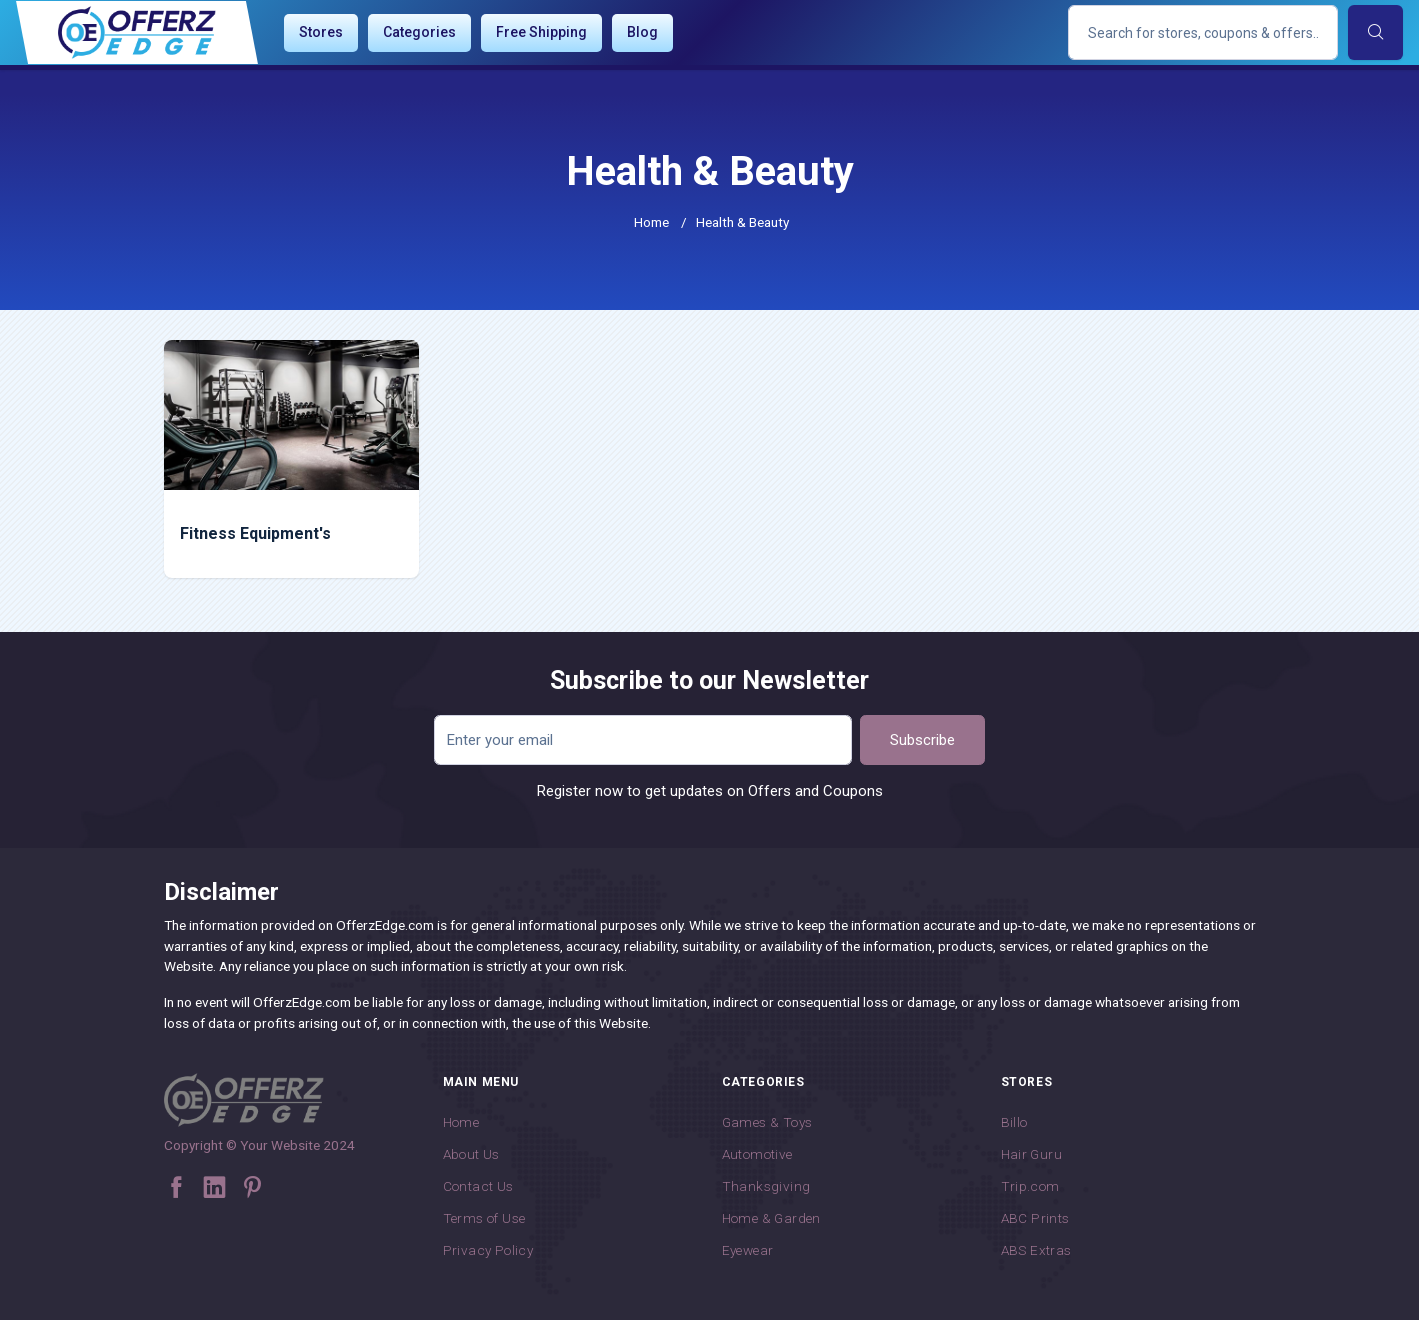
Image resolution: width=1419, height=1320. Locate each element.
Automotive (757, 1154)
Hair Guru (1032, 1154)
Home (651, 222)
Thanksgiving (766, 1186)
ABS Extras (1036, 1250)
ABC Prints (1035, 1218)
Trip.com (1030, 1186)
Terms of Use (484, 1218)
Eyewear (748, 1250)
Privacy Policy (488, 1250)
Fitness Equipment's (255, 533)
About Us (471, 1154)
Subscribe (922, 740)
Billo (1014, 1122)
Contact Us (478, 1186)
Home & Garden (771, 1218)
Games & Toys (767, 1122)
